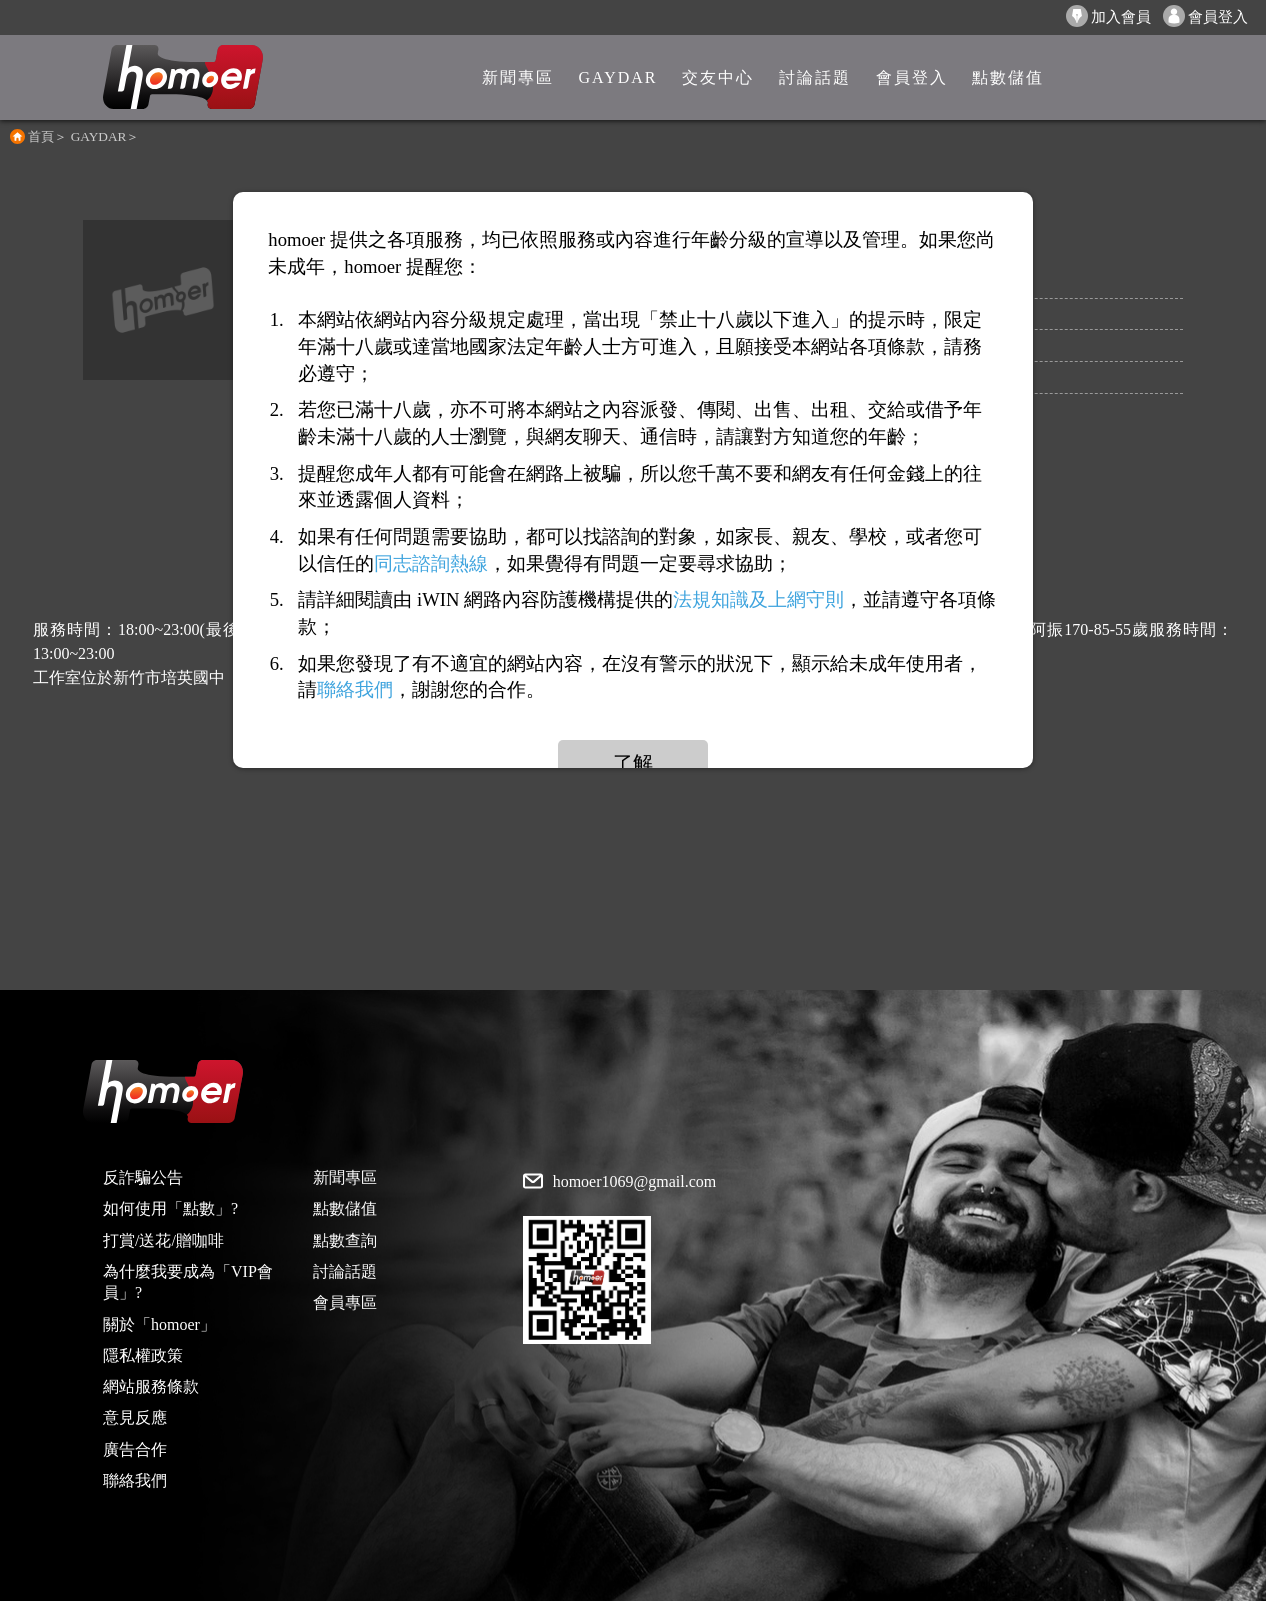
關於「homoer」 (159, 1324)
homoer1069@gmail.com (635, 1182)
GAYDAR (99, 136)
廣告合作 (135, 1449)
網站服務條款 (151, 1386)
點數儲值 (345, 1208)
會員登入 (1205, 16)
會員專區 (345, 1302)
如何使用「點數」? (170, 1208)
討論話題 (345, 1271)
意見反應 (135, 1417)
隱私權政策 (143, 1355)
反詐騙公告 (143, 1177)
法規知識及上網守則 (758, 599)
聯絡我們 (135, 1480)
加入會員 (1108, 16)
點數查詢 (345, 1240)
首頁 (41, 136)
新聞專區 (345, 1177)
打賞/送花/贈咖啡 (163, 1240)
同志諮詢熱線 (431, 563)
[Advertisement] (633, 850)
